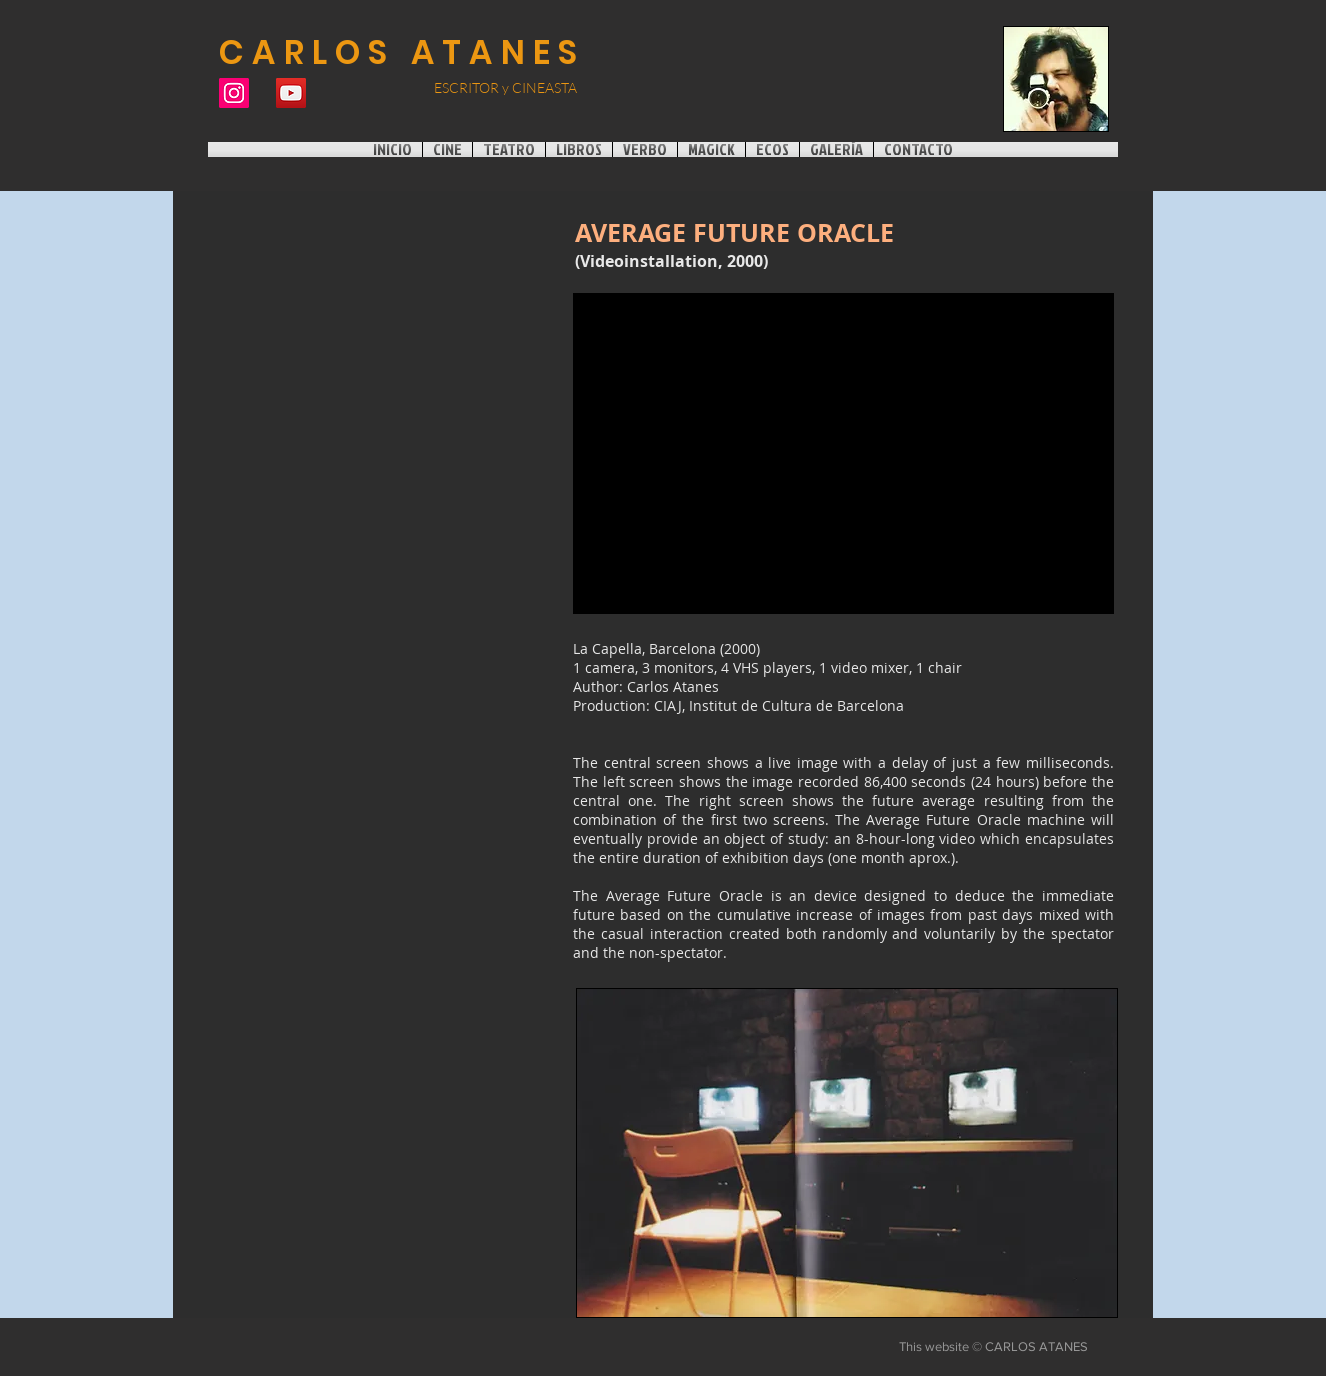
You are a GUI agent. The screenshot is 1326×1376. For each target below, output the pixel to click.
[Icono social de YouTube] (291, 93)
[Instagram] (234, 93)
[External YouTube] (843, 453)
